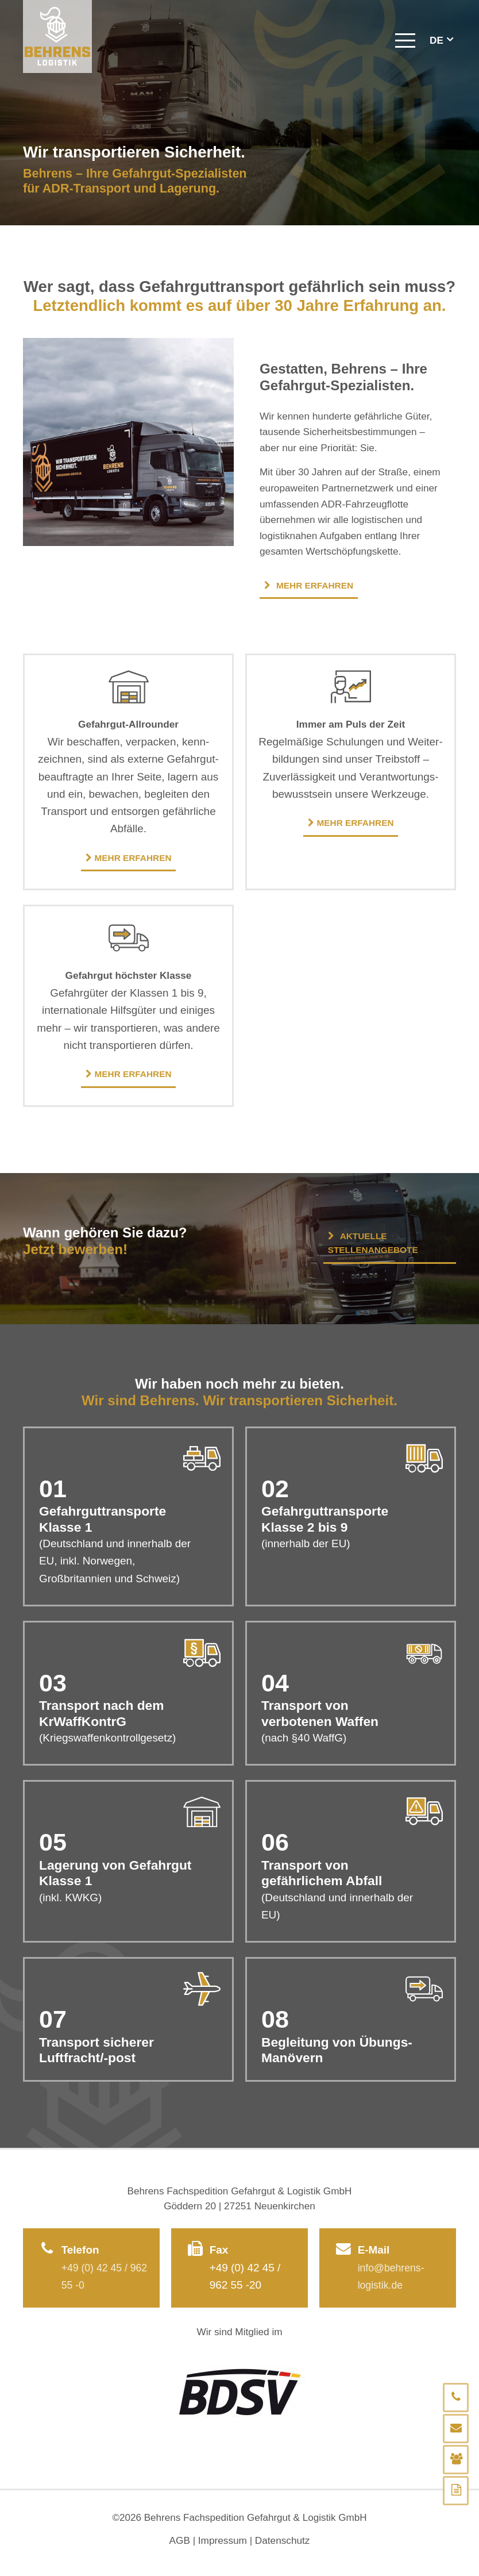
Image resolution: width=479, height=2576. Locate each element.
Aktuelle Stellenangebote (373, 1243)
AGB (179, 2538)
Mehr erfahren (309, 585)
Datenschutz (282, 2538)
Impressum (222, 2538)
